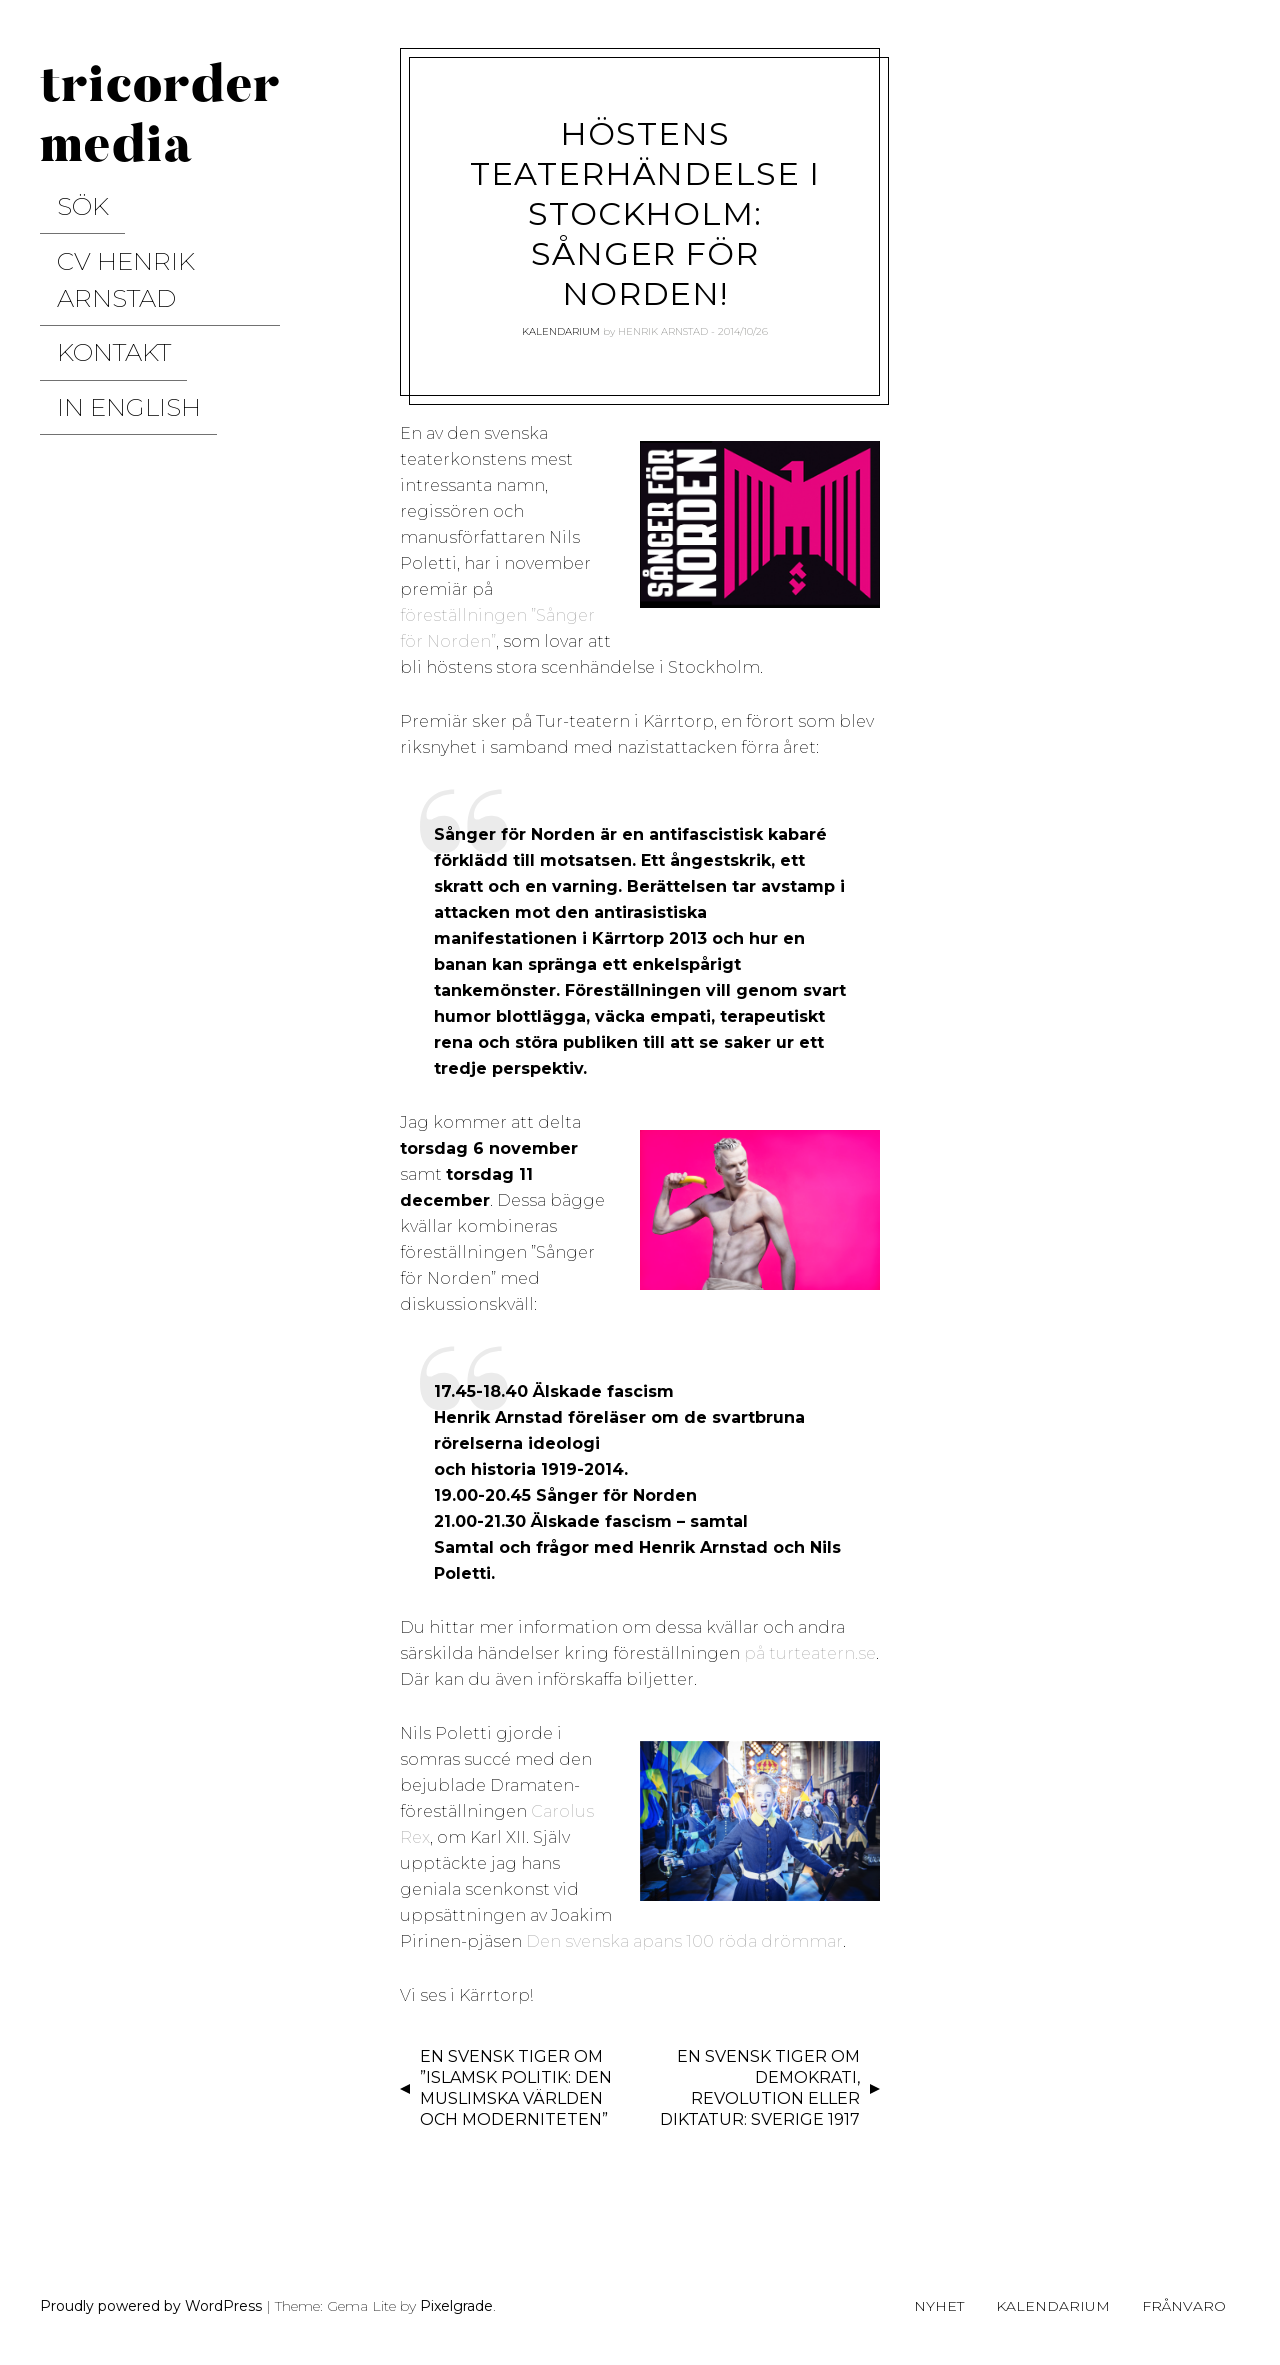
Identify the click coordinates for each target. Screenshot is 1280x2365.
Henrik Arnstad (663, 331)
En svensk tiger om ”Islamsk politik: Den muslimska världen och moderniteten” (516, 2087)
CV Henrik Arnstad (136, 229)
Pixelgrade (456, 2306)
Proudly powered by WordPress (151, 2306)
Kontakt (80, 264)
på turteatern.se (810, 1653)
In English (92, 298)
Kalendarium (561, 331)
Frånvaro (1184, 2306)
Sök (59, 195)
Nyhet (939, 2306)
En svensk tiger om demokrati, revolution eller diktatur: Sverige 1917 (760, 2087)
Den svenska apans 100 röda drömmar (684, 1941)
